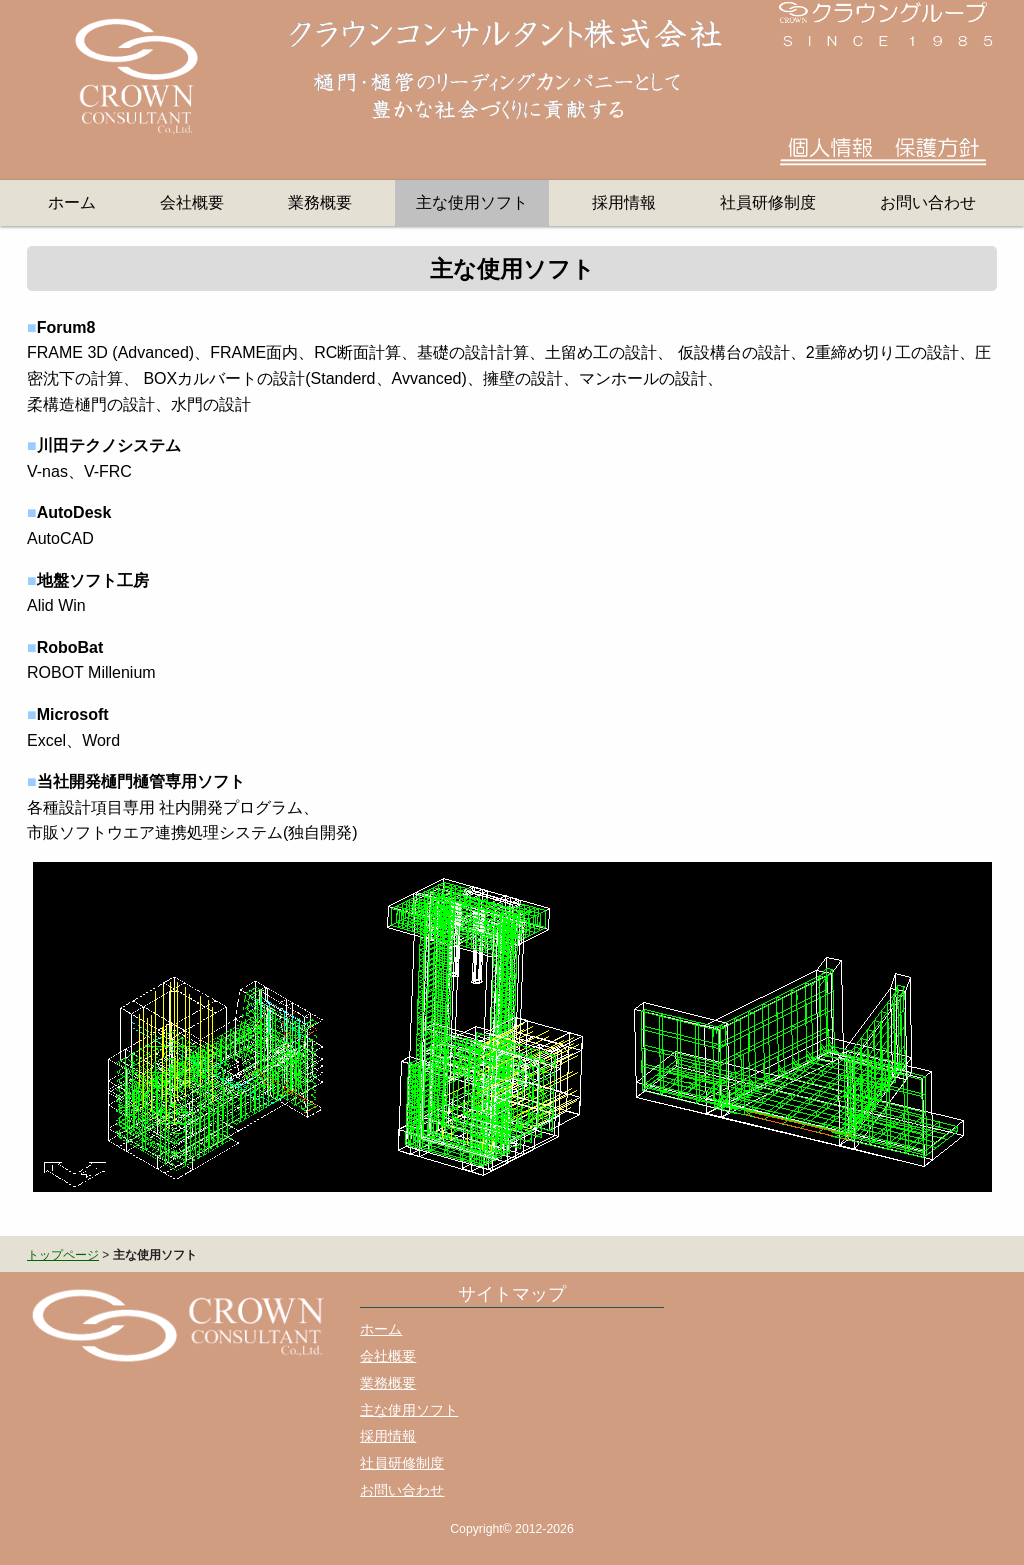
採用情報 (624, 202)
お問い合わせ (928, 202)
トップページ (63, 1255)
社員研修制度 (768, 202)
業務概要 (320, 202)
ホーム (72, 202)
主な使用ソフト (472, 202)
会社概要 (192, 202)
